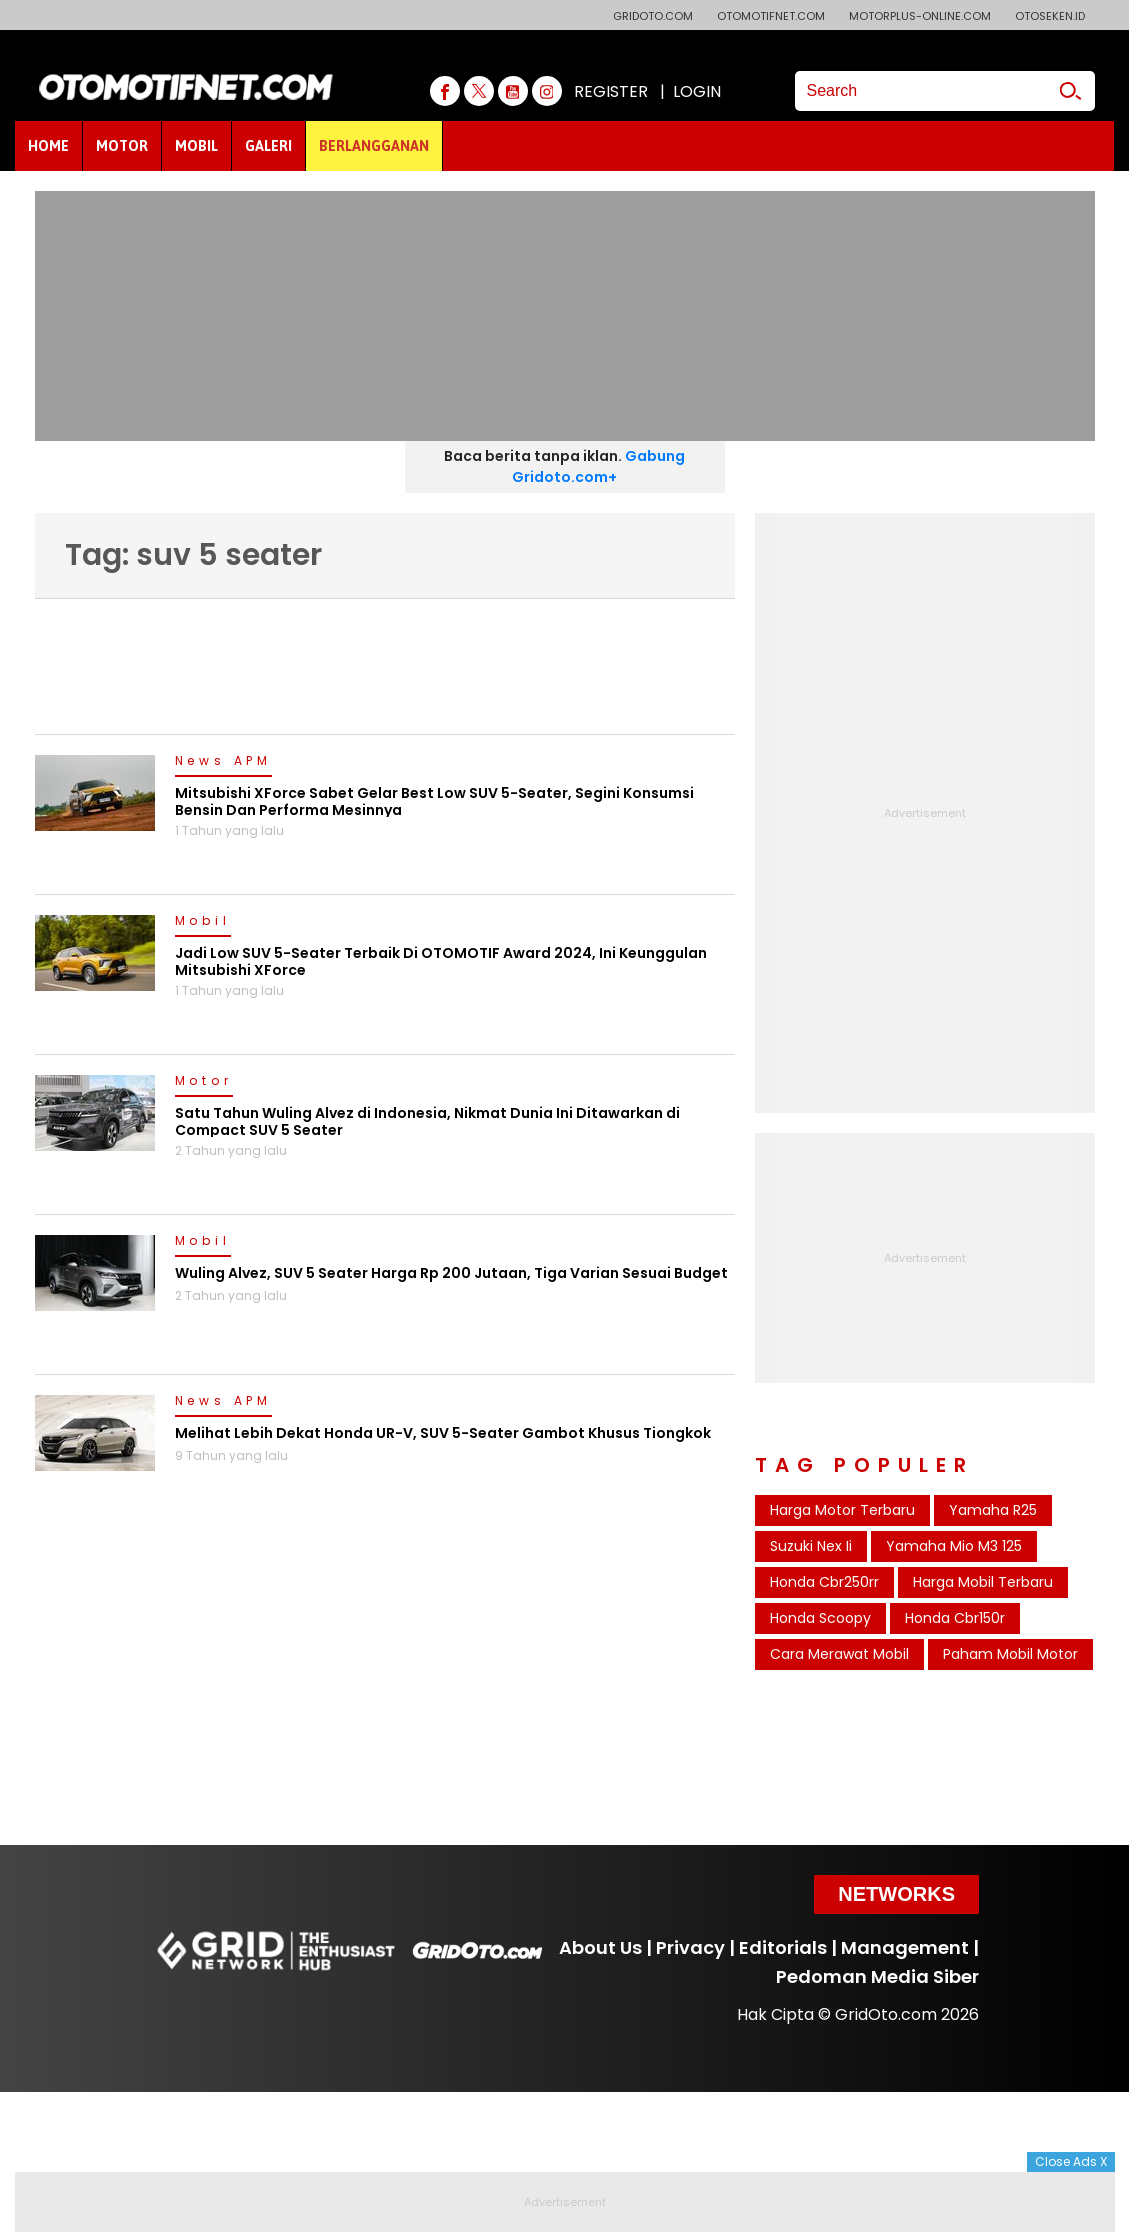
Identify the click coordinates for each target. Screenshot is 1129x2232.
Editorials (783, 1947)
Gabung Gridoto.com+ (598, 466)
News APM (223, 762)
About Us (600, 1947)
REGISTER (611, 91)
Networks (896, 1894)
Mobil (203, 922)
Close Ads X (1071, 2161)
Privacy (690, 1947)
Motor (204, 1082)
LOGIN (697, 91)
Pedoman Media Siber (877, 1976)
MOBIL (196, 146)
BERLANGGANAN (374, 146)
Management (905, 1947)
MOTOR (122, 146)
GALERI (268, 146)
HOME (48, 146)
